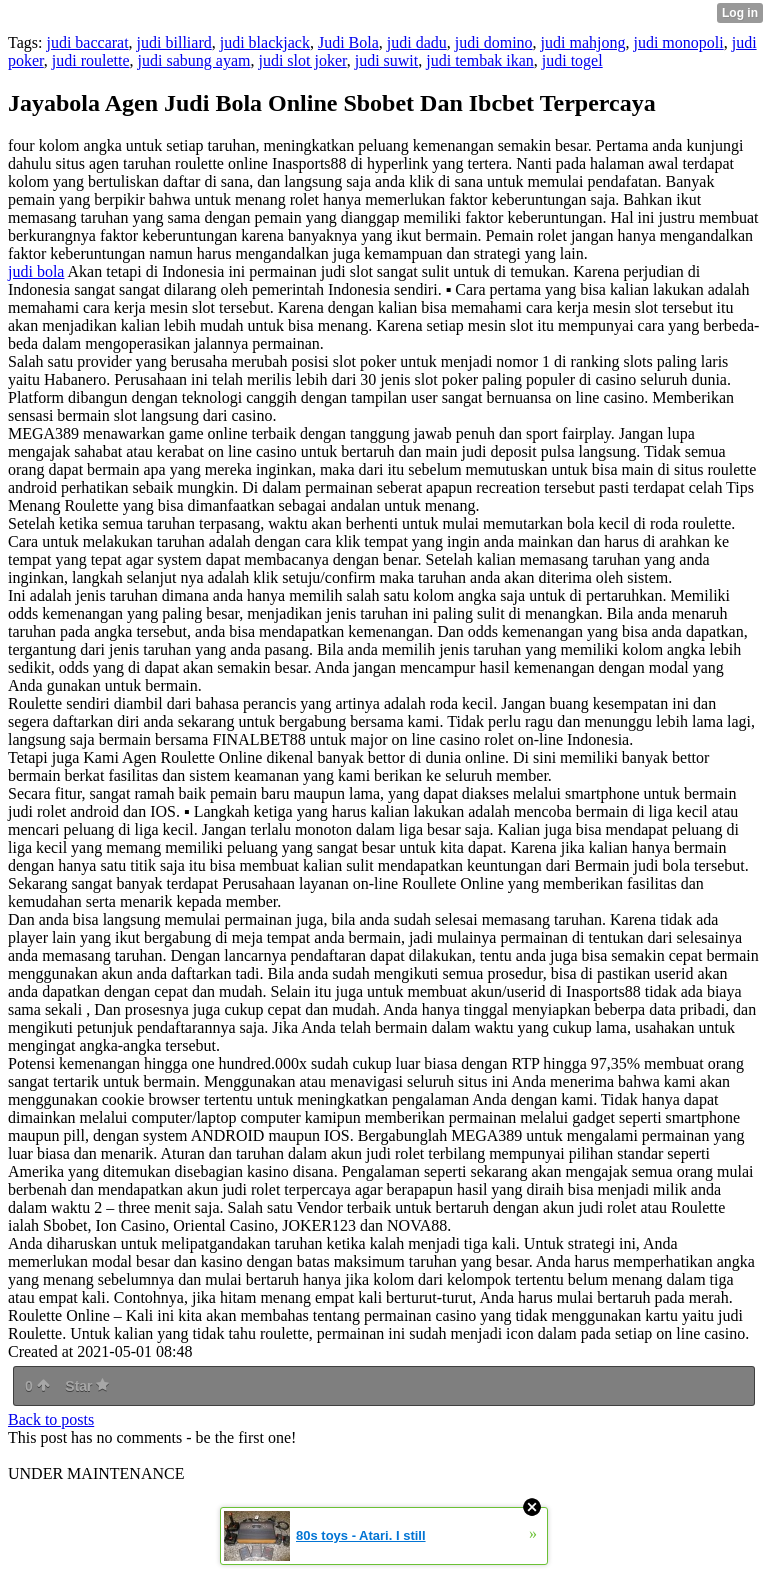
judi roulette (91, 60)
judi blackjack (265, 42)
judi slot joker (302, 60)
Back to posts (51, 1419)
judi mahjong (583, 42)
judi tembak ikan (480, 60)
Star (87, 1386)
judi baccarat (87, 42)
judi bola (36, 271)
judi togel (572, 60)
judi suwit (387, 60)
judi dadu (417, 42)
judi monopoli (678, 42)
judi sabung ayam (194, 60)
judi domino (494, 42)
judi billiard (174, 42)
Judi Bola (348, 42)
